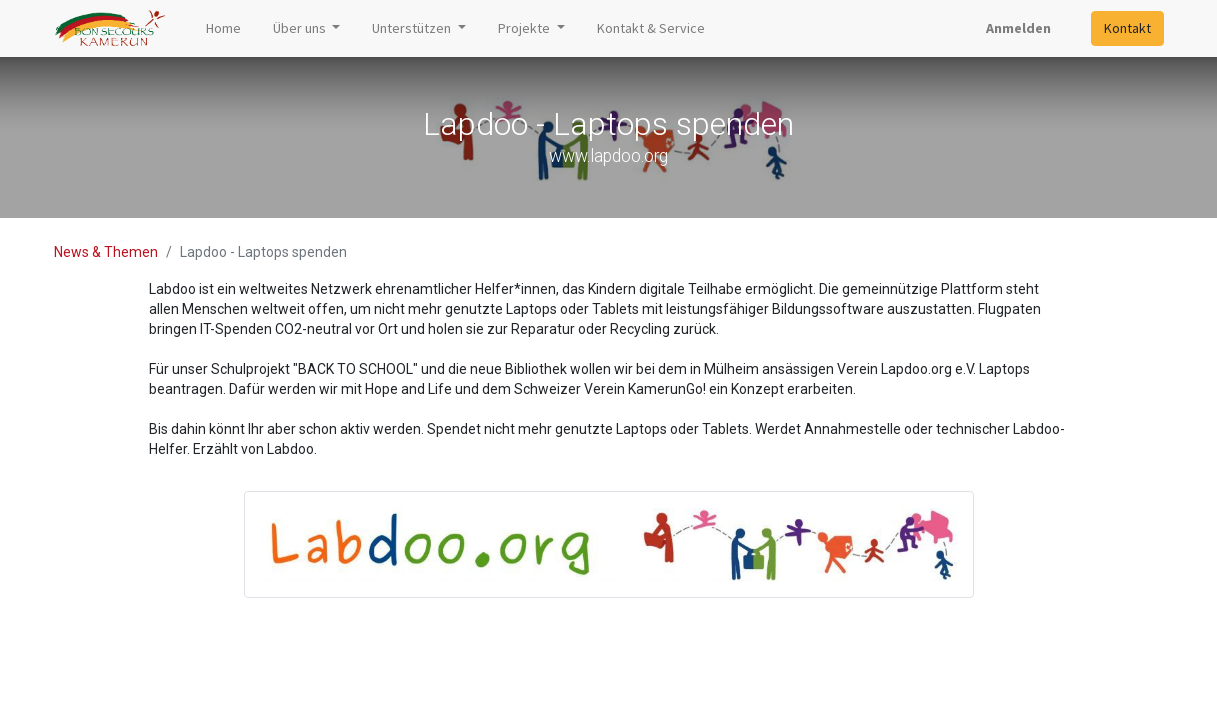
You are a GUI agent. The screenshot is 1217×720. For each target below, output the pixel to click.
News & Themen (106, 252)
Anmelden (1018, 28)
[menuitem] (223, 28)
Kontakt (1127, 28)
